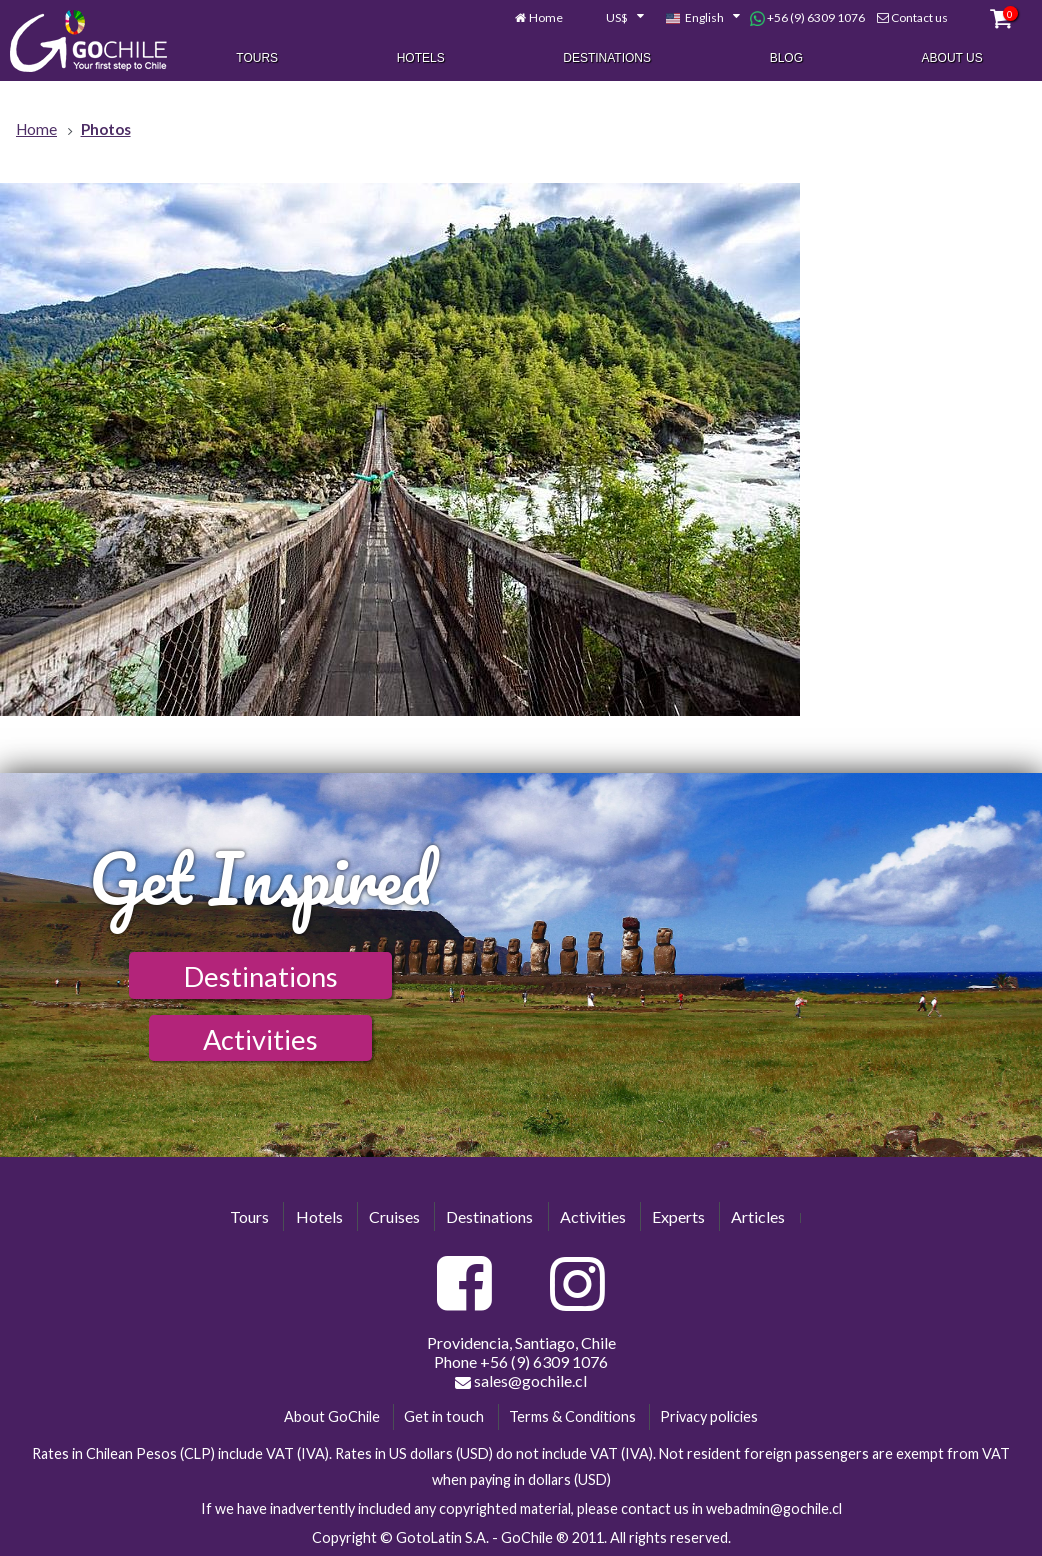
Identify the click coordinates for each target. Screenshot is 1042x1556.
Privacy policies (709, 1416)
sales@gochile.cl (521, 1381)
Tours (257, 58)
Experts (678, 1216)
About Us (952, 58)
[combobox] (614, 18)
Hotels (421, 58)
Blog (786, 58)
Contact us (919, 17)
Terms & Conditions (572, 1416)
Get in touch (444, 1416)
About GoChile (332, 1416)
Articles (758, 1216)
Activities (260, 1039)
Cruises (394, 1216)
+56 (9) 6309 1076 (807, 18)
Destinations (607, 58)
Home (546, 17)
